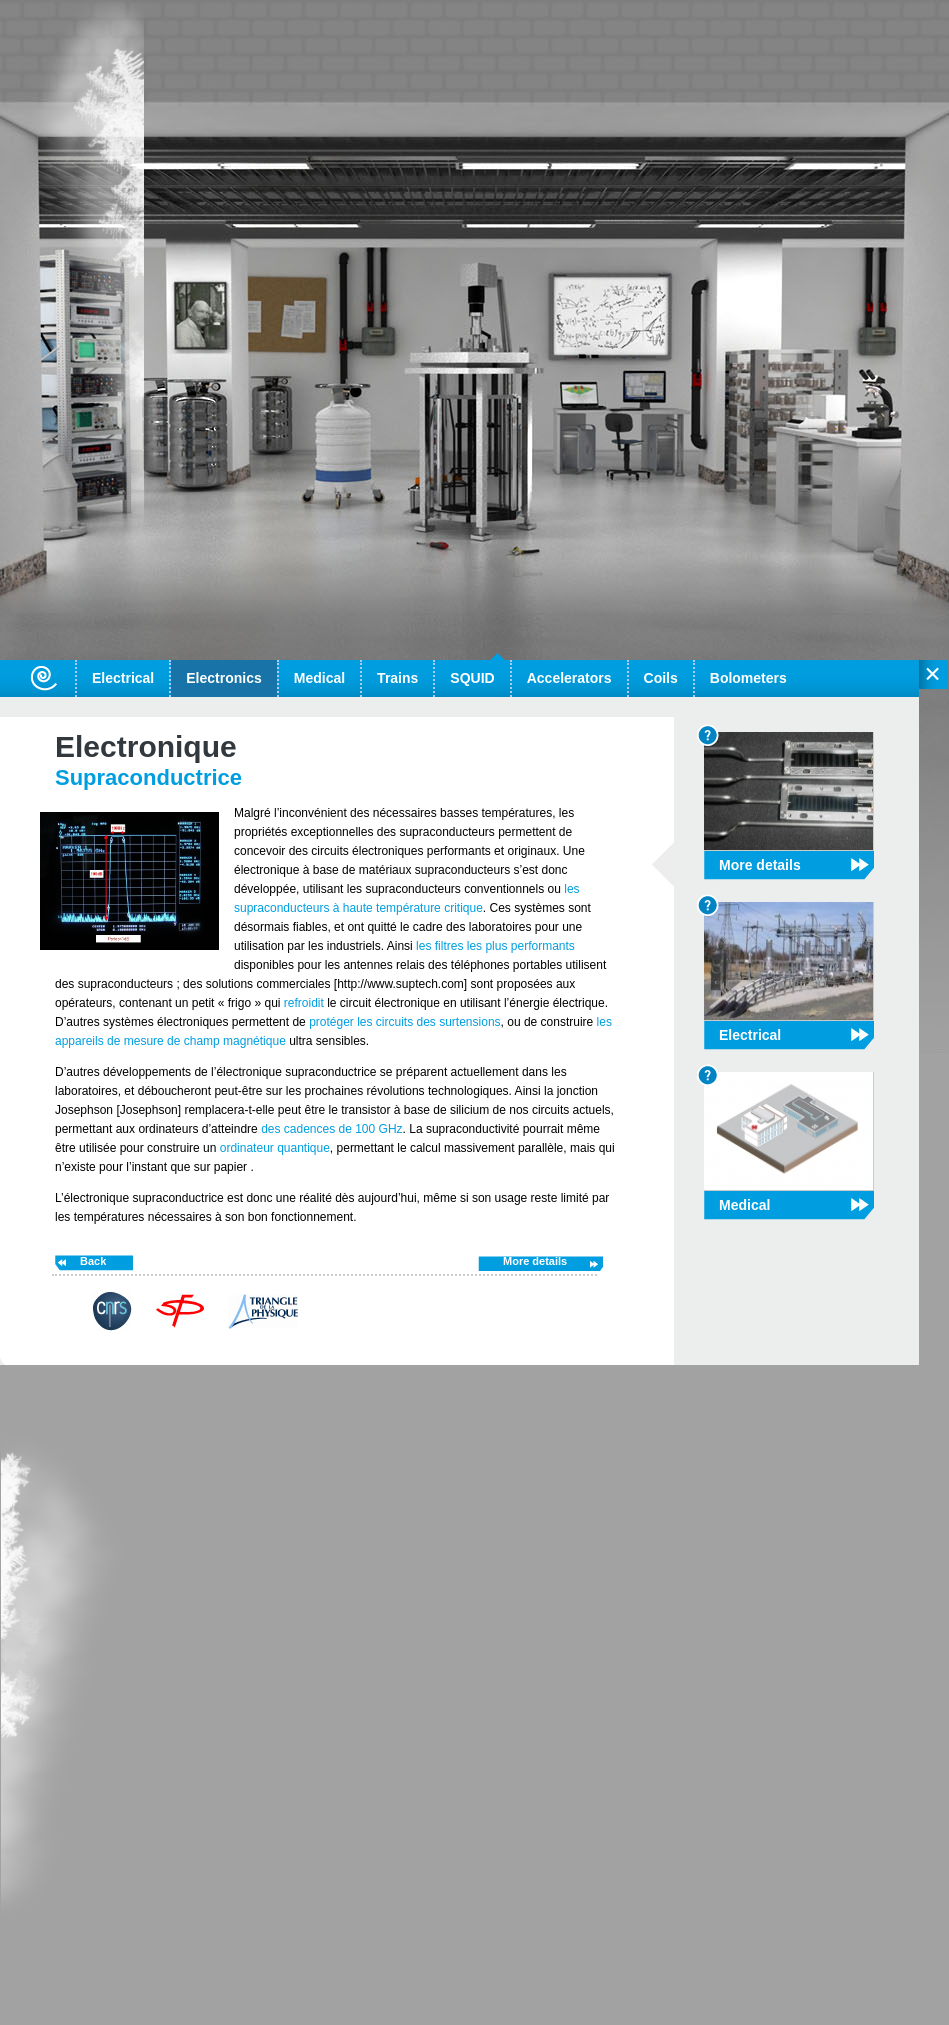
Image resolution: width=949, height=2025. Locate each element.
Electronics (223, 678)
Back (93, 1261)
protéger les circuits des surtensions (403, 1022)
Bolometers (748, 678)
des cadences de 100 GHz (330, 1129)
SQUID (472, 678)
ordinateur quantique (275, 1148)
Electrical (123, 678)
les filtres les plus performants (495, 946)
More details (535, 1261)
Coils (661, 678)
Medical (319, 678)
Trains (397, 678)
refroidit (305, 1003)
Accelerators (569, 678)
